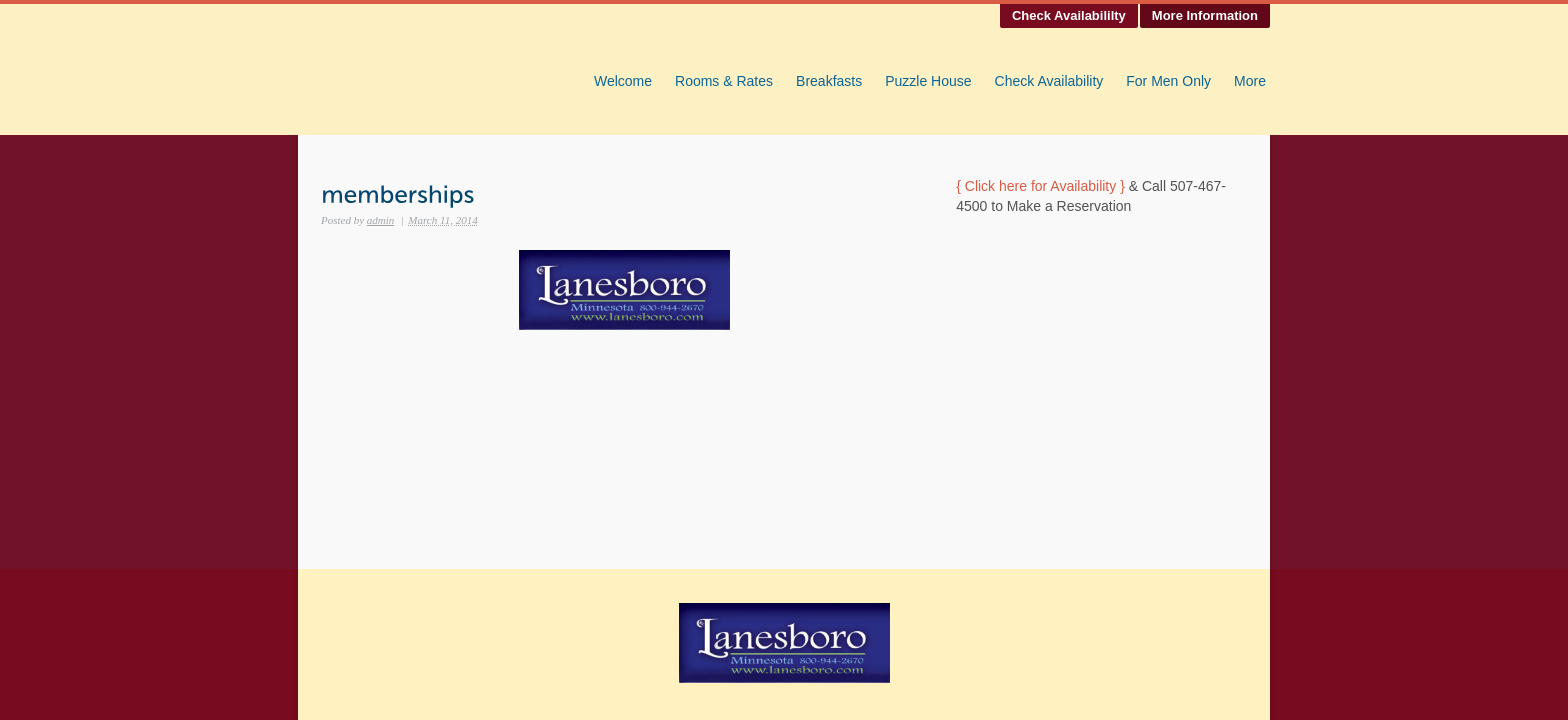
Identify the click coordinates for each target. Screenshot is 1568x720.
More (1250, 81)
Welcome (623, 81)
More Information (1205, 15)
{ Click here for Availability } (1040, 186)
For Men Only (1168, 81)
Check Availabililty (1069, 15)
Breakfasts (829, 81)
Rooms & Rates (724, 81)
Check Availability (1049, 81)
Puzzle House (928, 81)
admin (381, 220)
